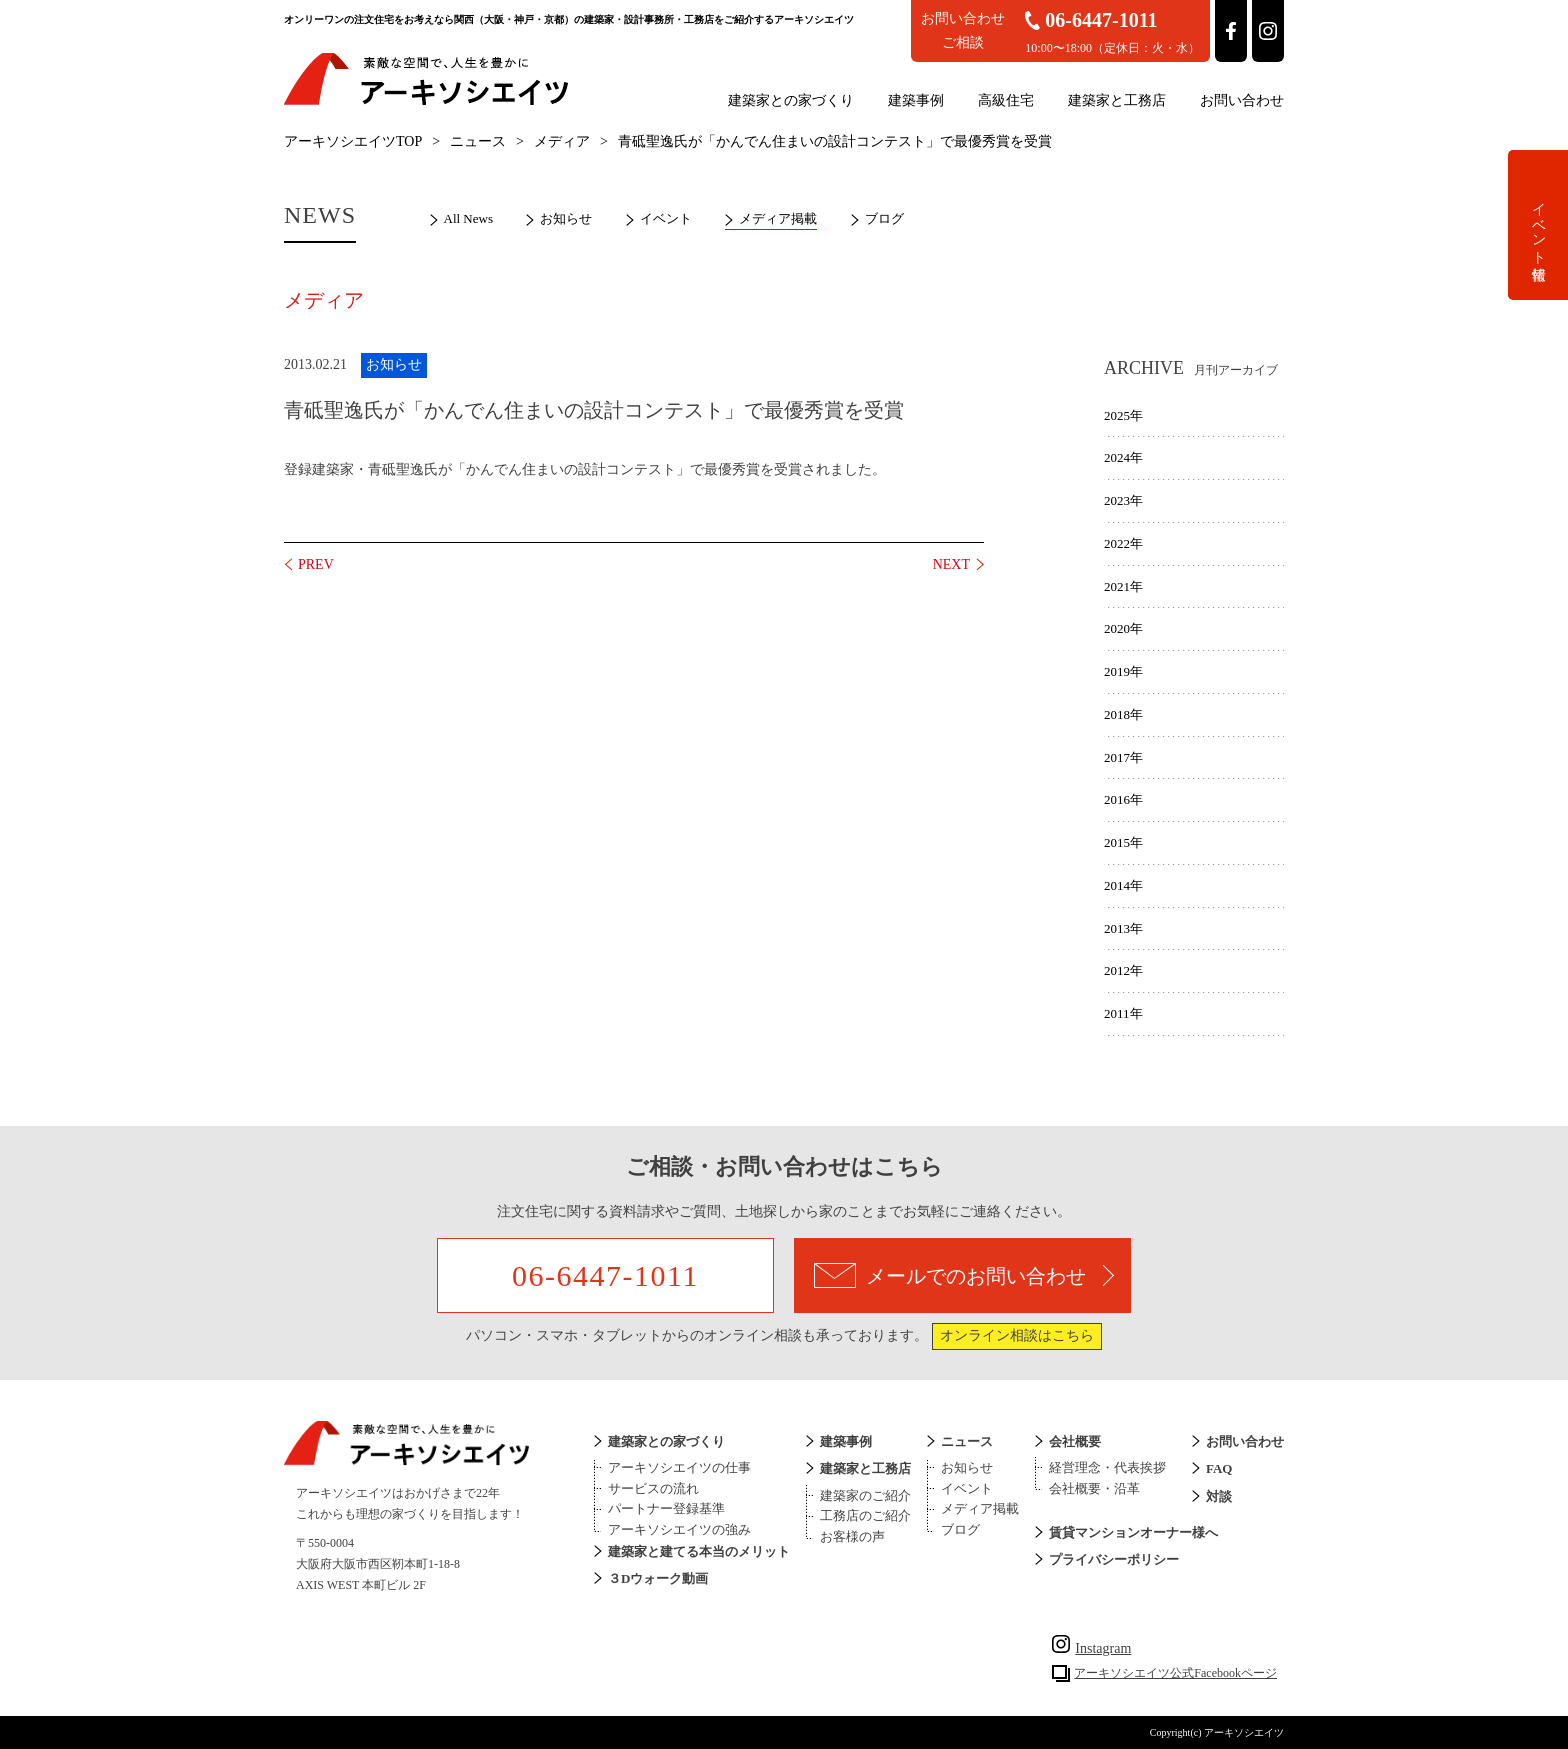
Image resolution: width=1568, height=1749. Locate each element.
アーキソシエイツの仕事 (679, 1467)
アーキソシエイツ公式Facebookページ (1175, 1673)
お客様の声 (852, 1536)
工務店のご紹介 (865, 1515)
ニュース (478, 141)
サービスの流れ (653, 1488)
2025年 (1123, 415)
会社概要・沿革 (1094, 1488)
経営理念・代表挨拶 (1107, 1467)
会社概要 (1075, 1441)
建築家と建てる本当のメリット (699, 1551)
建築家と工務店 (1117, 100)
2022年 (1123, 543)
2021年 (1123, 586)
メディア (562, 141)
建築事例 (916, 100)
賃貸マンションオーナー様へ (1133, 1532)
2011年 (1123, 1013)
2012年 (1123, 970)
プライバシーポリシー (1114, 1559)
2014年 (1123, 885)
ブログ (884, 218)
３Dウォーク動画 (658, 1578)
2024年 (1123, 457)
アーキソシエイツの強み (679, 1529)
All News (468, 218)
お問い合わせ (1242, 100)
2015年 (1123, 842)
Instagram (1091, 1648)
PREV (316, 564)
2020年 (1123, 628)
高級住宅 (1006, 100)
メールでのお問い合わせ (964, 1275)
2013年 (1123, 928)
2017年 (1123, 757)
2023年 (1123, 500)
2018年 (1123, 714)
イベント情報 (1538, 225)
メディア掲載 (778, 218)
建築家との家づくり (791, 100)
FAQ (1219, 1468)
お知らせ (566, 218)
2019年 (1123, 671)
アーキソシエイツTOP (353, 141)
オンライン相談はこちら (1017, 1335)
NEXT (951, 564)
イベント (666, 218)
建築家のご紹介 (865, 1495)
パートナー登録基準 (666, 1508)
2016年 (1123, 799)
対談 (1219, 1496)
